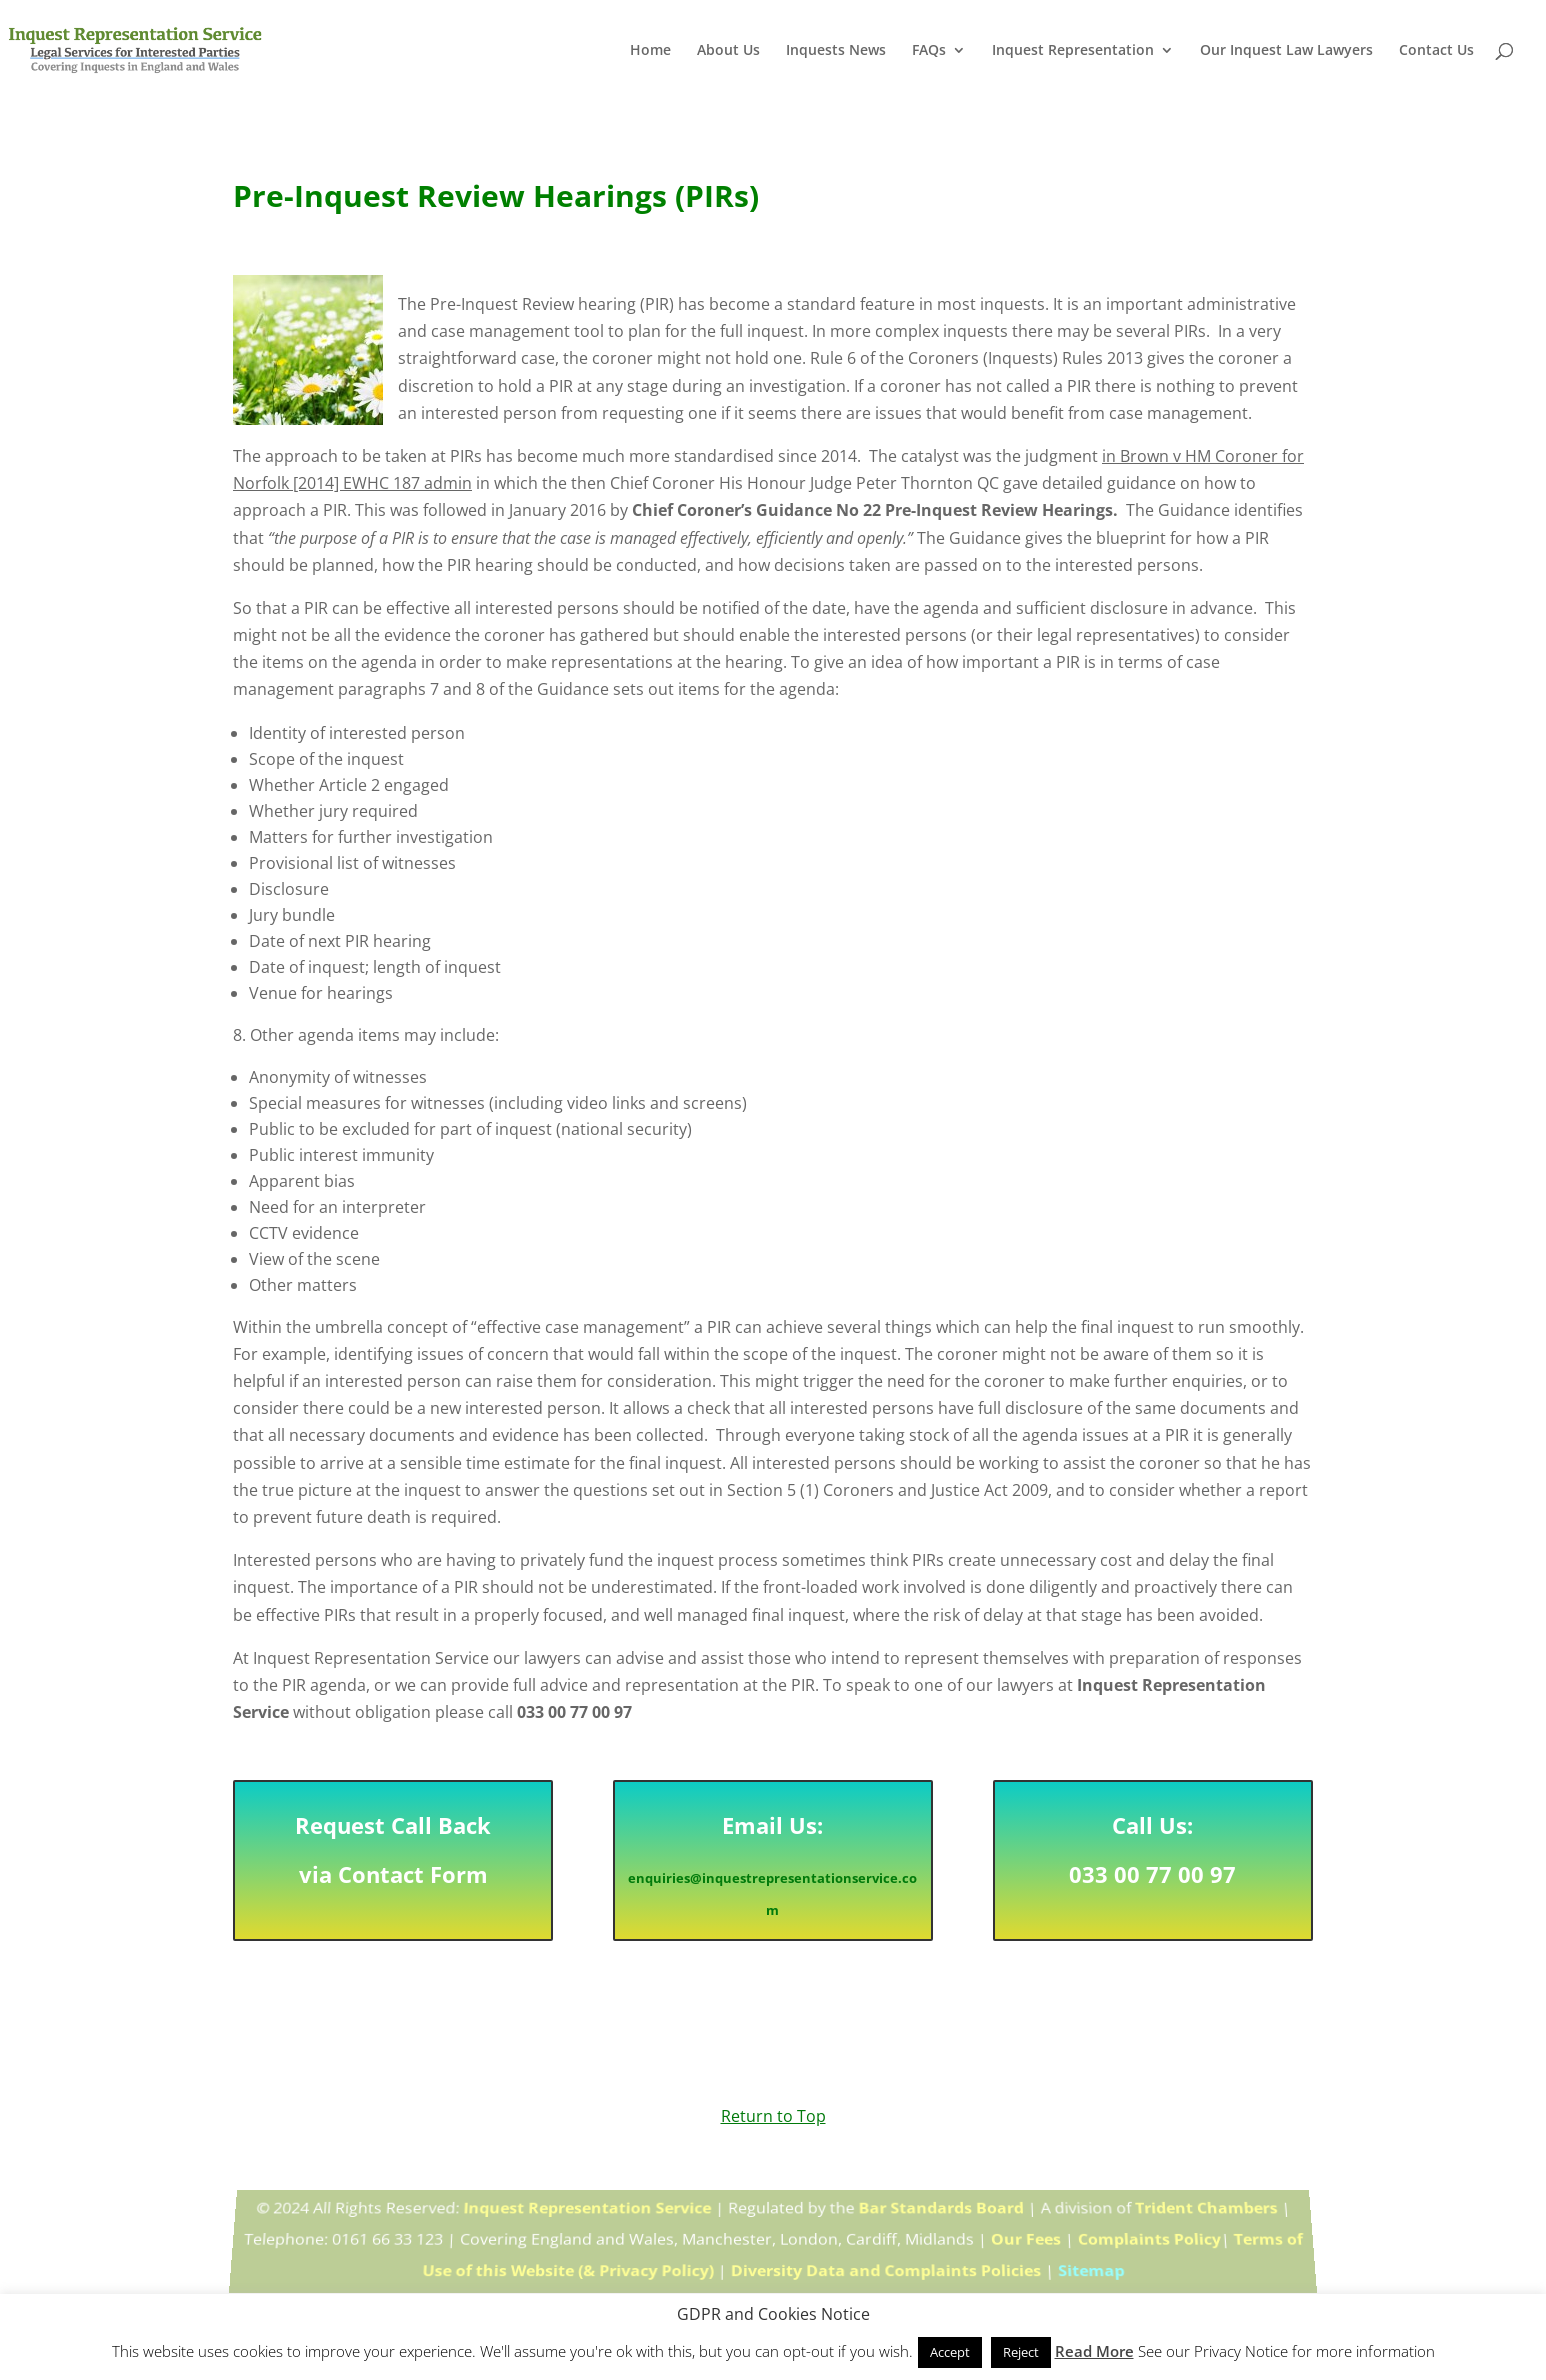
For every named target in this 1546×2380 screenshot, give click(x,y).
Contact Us (1436, 51)
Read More (1094, 2351)
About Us (728, 51)
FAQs (929, 51)
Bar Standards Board (939, 2212)
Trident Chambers (1204, 2212)
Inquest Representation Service (588, 2212)
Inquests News (836, 51)
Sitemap (1092, 2268)
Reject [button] (1021, 2352)
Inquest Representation (1073, 51)
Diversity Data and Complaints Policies (886, 2268)
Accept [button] (950, 2352)
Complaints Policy (1148, 2239)
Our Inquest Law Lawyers (1286, 51)
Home (650, 51)
